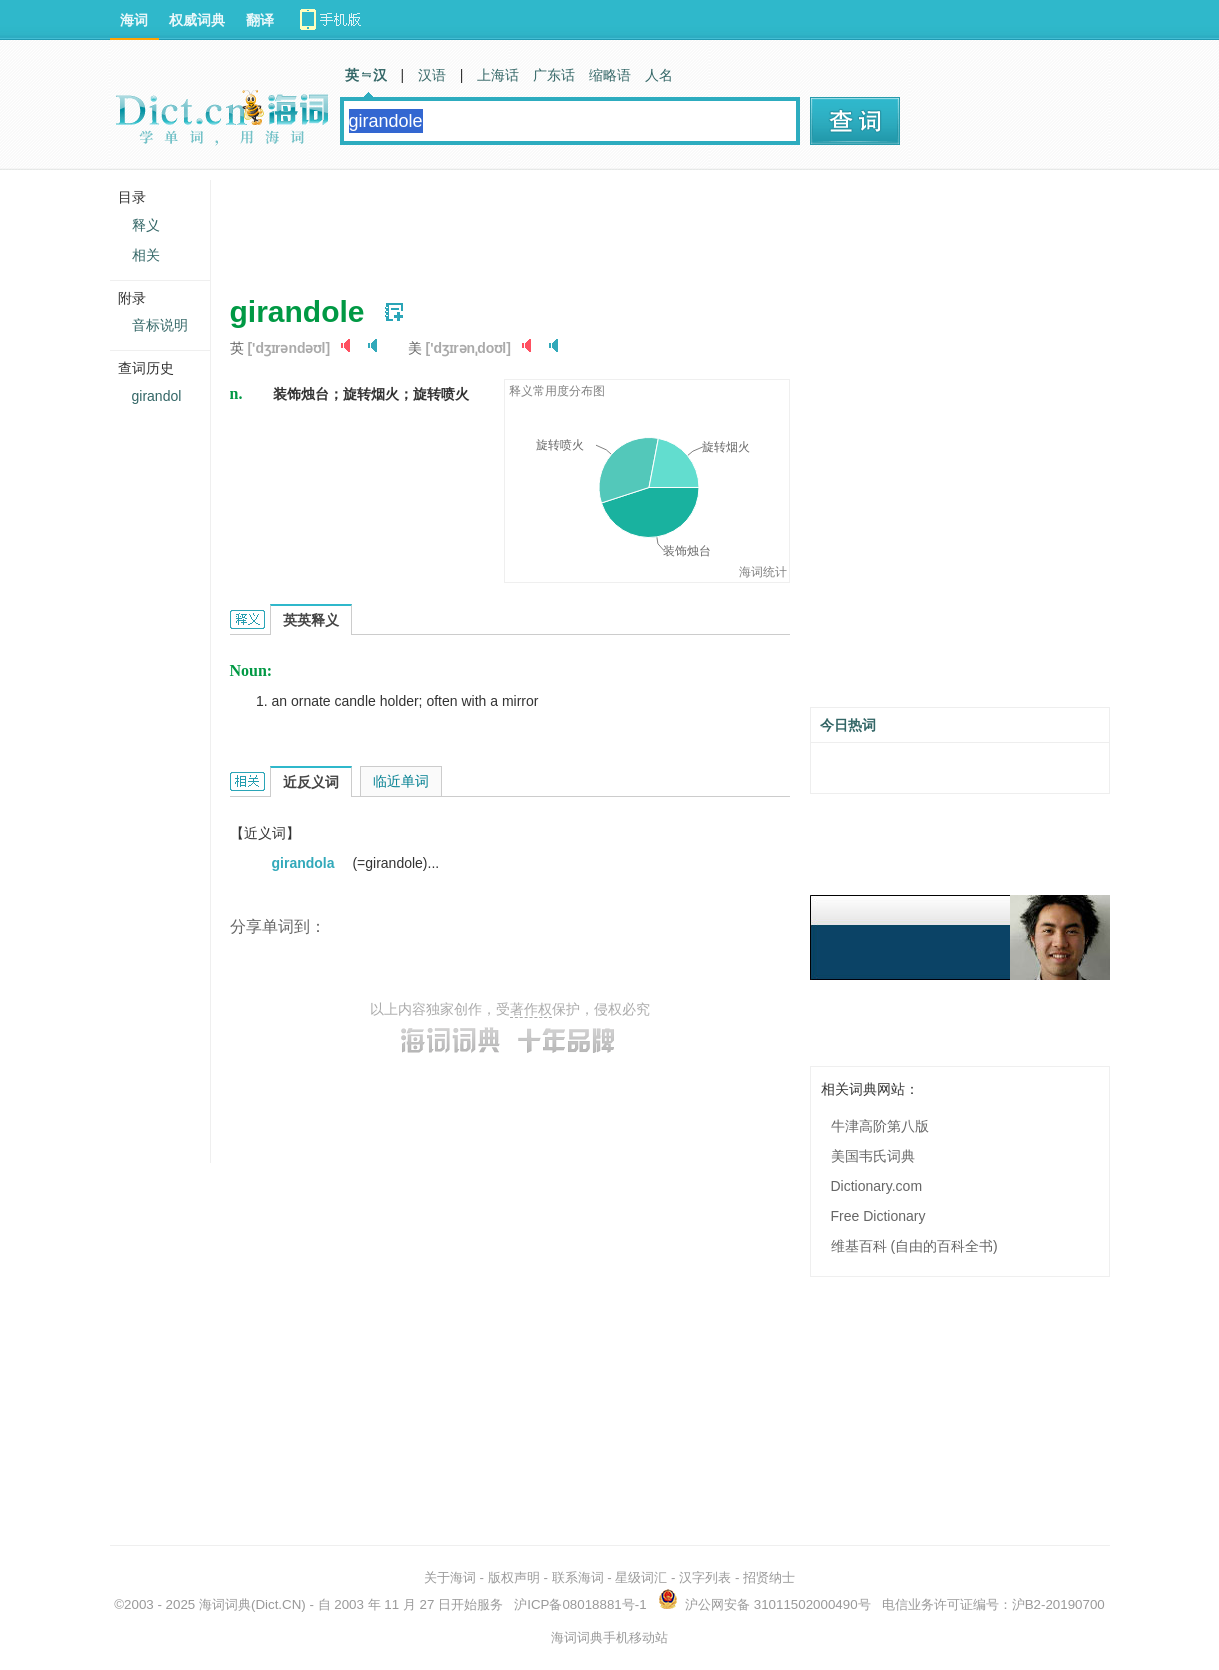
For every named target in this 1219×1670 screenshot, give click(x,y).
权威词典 (197, 20)
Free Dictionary (878, 1216)
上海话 (498, 75)
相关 (146, 255)
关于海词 (450, 1577)
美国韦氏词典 (873, 1156)
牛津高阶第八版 (880, 1126)
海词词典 (225, 1604)
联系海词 (578, 1577)
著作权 (531, 1009)
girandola (305, 863)
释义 (146, 225)
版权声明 (514, 1577)
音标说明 (160, 325)
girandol (157, 396)
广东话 (554, 75)
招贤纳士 (769, 1577)
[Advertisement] (594, 225)
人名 (659, 75)
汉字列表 (705, 1577)
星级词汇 (641, 1577)
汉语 (432, 75)
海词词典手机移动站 (609, 1637)
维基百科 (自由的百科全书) (914, 1246)
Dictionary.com (877, 1186)
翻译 (260, 20)
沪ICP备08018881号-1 (580, 1604)
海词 (134, 20)
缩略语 (610, 75)
